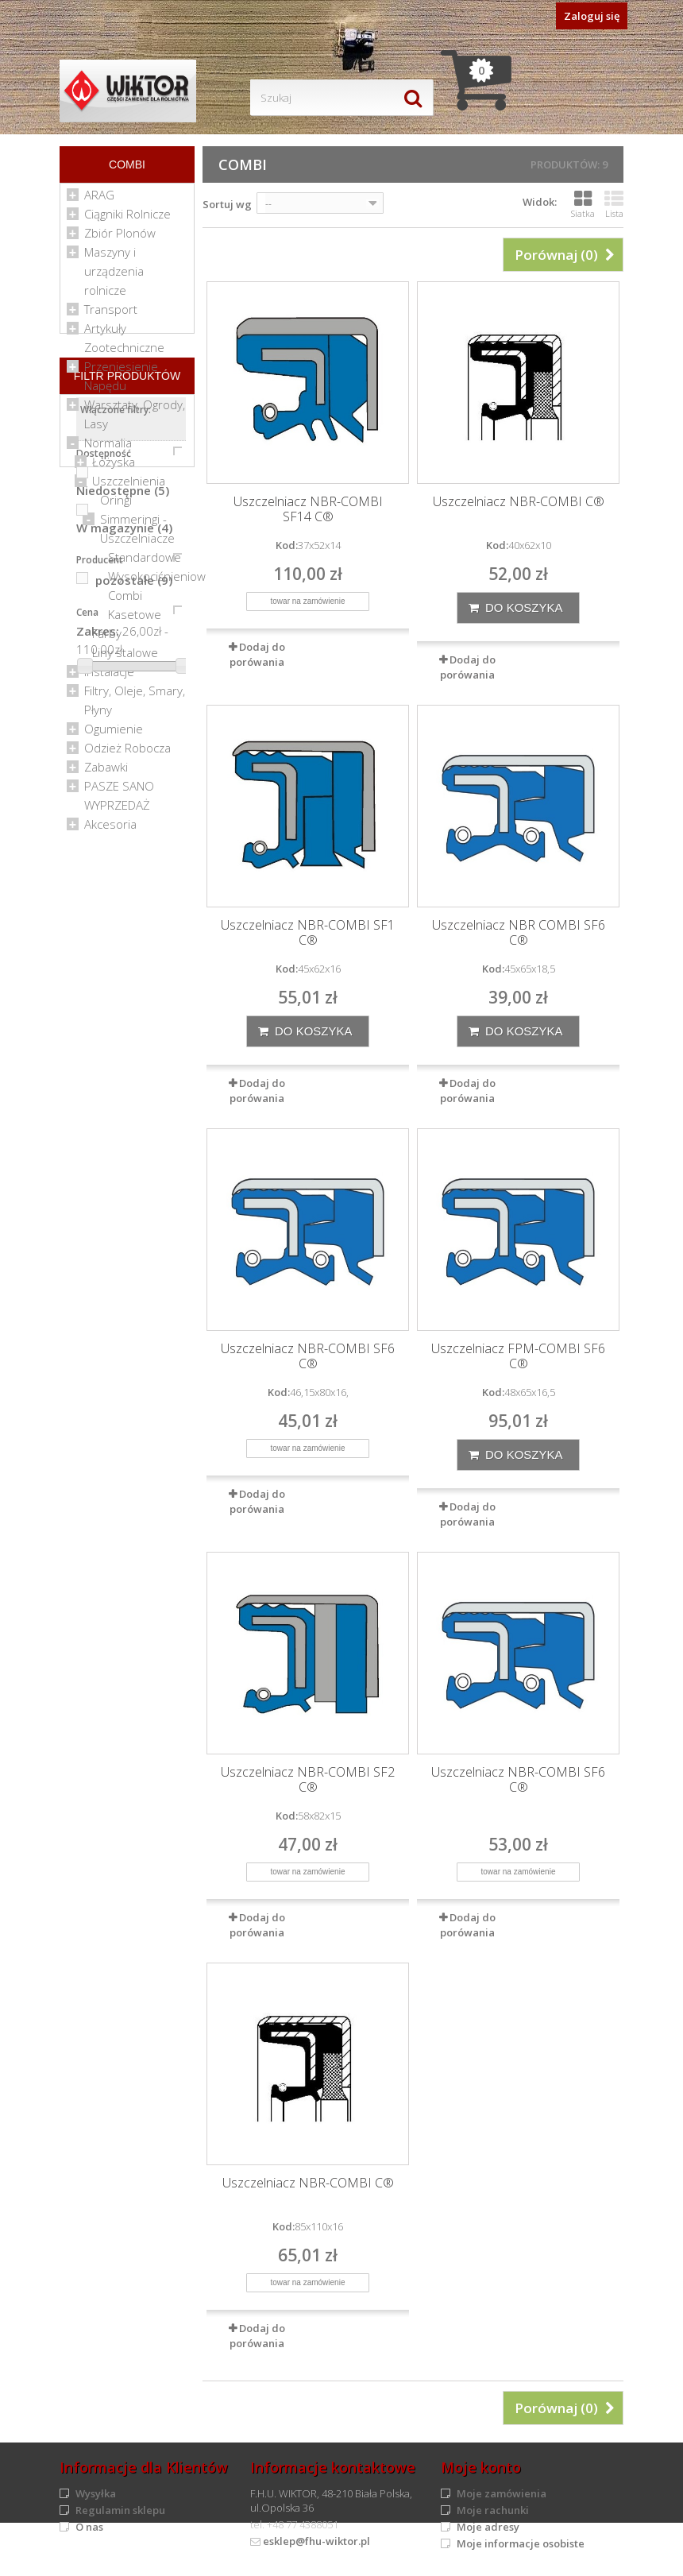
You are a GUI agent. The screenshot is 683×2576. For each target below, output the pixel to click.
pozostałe (133, 1107)
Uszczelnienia (128, 487)
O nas (89, 2527)
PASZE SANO (119, 792)
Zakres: (97, 1158)
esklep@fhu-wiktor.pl (316, 2541)
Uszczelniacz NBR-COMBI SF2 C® (308, 1780)
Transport (110, 315)
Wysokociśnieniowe (160, 582)
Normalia (108, 449)
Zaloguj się (591, 16)
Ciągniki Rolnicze (127, 220)
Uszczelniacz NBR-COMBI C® (518, 501)
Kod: (287, 545)
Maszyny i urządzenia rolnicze (114, 277)
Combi (125, 601)
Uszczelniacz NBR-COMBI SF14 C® (308, 509)
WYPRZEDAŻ (117, 811)
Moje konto (481, 2467)
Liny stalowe (125, 659)
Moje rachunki (493, 2510)
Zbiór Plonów (120, 239)
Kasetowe (134, 621)
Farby (107, 640)
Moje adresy (488, 2527)
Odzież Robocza (127, 754)
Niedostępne (122, 1017)
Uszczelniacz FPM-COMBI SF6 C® (518, 1356)
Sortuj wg (227, 204)
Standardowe (144, 563)
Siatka (583, 204)
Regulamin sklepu (120, 2510)
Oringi (116, 506)
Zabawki (106, 773)
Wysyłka (95, 2493)
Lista (613, 204)
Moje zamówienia (501, 2493)
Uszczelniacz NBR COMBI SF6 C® (518, 933)
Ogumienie (113, 735)
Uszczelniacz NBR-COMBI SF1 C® (308, 933)
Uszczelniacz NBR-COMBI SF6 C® (308, 1356)
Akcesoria (110, 830)
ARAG (99, 201)
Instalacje (109, 678)
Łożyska (113, 468)
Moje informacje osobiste (521, 2543)
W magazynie (124, 1054)
